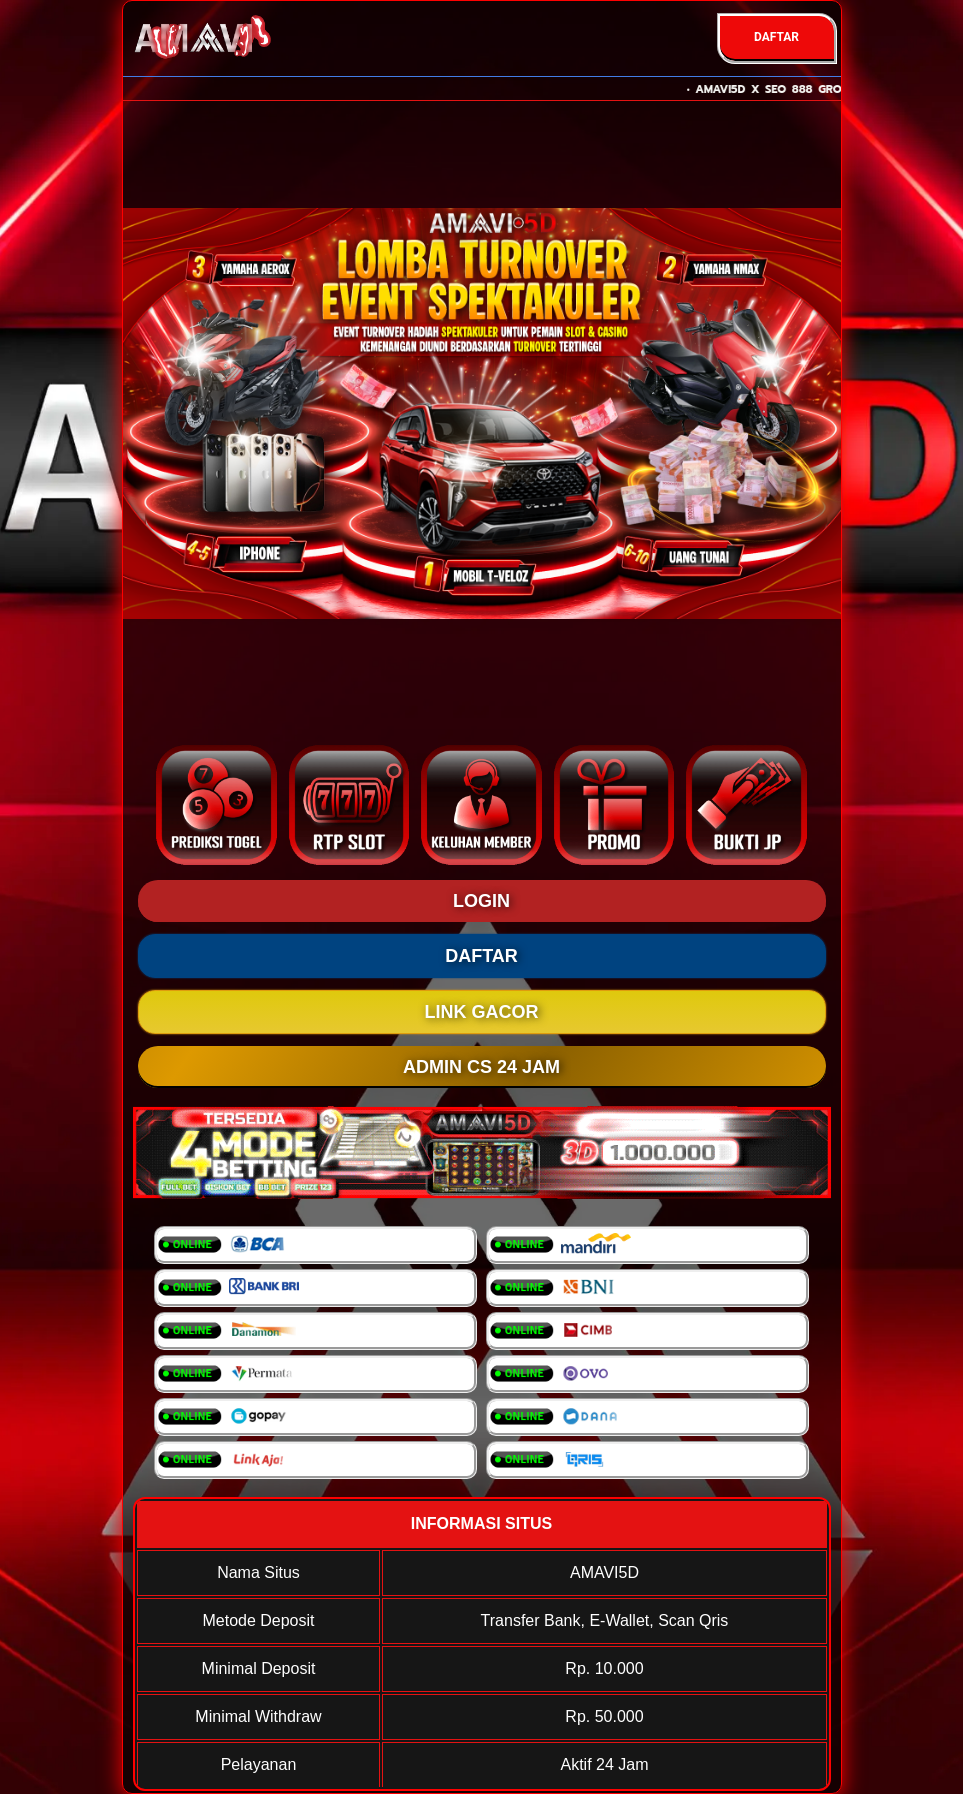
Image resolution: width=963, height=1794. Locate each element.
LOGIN (481, 901)
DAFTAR (776, 37)
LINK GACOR (482, 1012)
